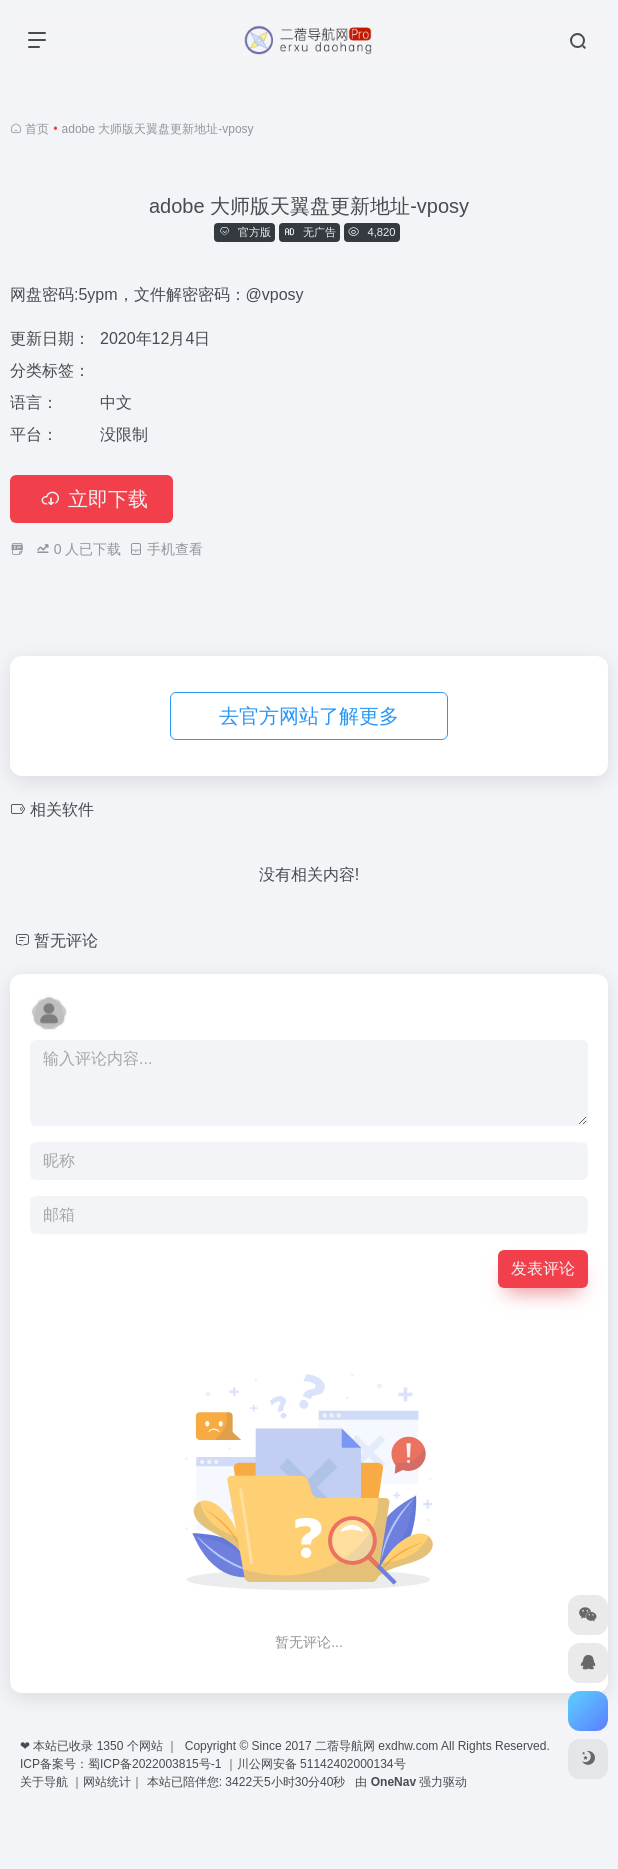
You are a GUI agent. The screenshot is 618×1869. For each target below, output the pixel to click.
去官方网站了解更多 (309, 760)
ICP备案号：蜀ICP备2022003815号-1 (120, 1808)
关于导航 (45, 1826)
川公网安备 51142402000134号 (321, 1808)
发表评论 (543, 1312)
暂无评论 (66, 984)
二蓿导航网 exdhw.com (376, 1790)
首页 (37, 129)
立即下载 (91, 543)
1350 (110, 1790)
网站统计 (107, 1826)
